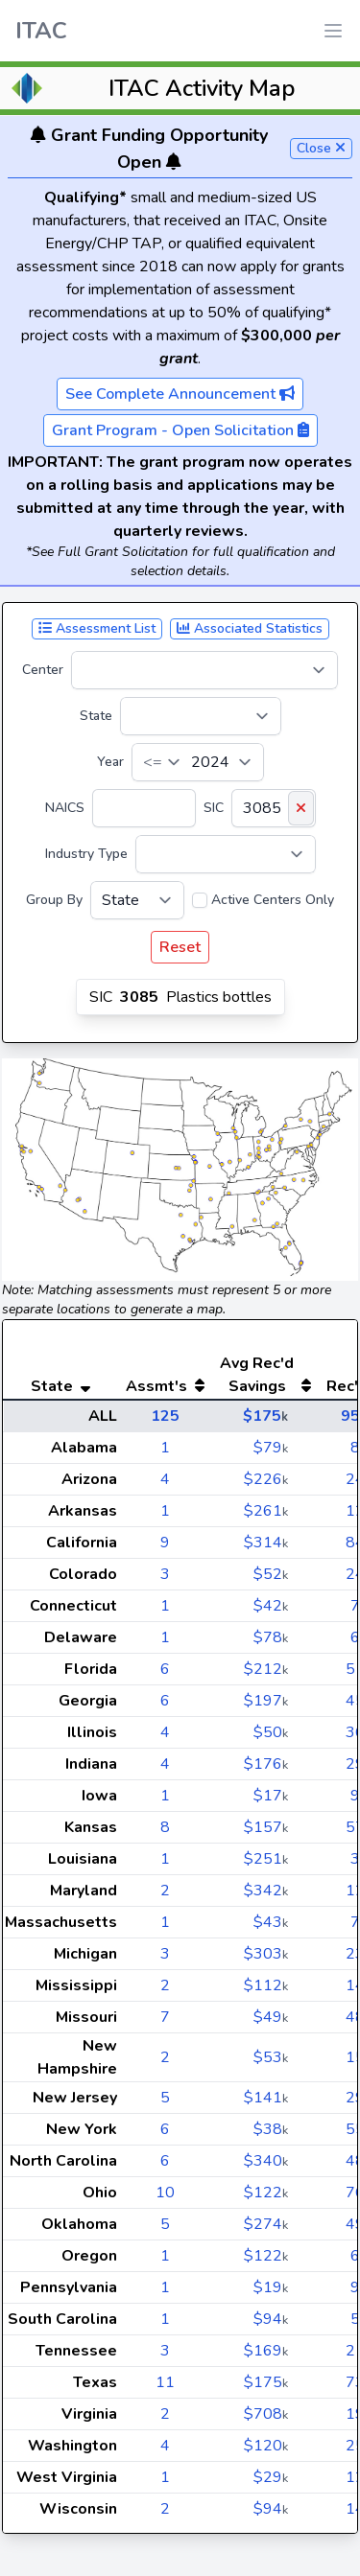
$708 (266, 2414)
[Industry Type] (225, 854)
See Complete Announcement (180, 394)
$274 (266, 2224)
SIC (214, 808)
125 (165, 1416)
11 (165, 2382)
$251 (266, 1858)
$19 (270, 2287)
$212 (266, 1669)
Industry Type (86, 854)
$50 (270, 1732)
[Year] (198, 762)
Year (110, 762)
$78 (270, 1637)
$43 (270, 1922)
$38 (270, 2129)
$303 (266, 1953)
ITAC (41, 30)
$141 (266, 2097)
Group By (54, 900)
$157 (266, 1827)
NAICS (64, 808)
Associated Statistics (250, 628)
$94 (270, 2319)
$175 (265, 1416)
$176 (266, 1764)
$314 (266, 1542)
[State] (200, 716)
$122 (266, 2192)
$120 (266, 2445)
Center (42, 670)
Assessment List (97, 628)
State (96, 716)
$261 (266, 1510)
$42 (270, 1605)
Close (321, 148)
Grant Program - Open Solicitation (180, 430)
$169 (266, 2350)
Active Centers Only (272, 900)
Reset (180, 947)
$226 (266, 1479)
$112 (266, 1985)
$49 (270, 2017)
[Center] (204, 670)
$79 (270, 1447)
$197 (266, 1700)
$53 (270, 2057)
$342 (266, 1890)
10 (165, 2192)
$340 (266, 2160)
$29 (270, 2477)
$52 (270, 1574)
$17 (270, 1795)
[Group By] (137, 900)
